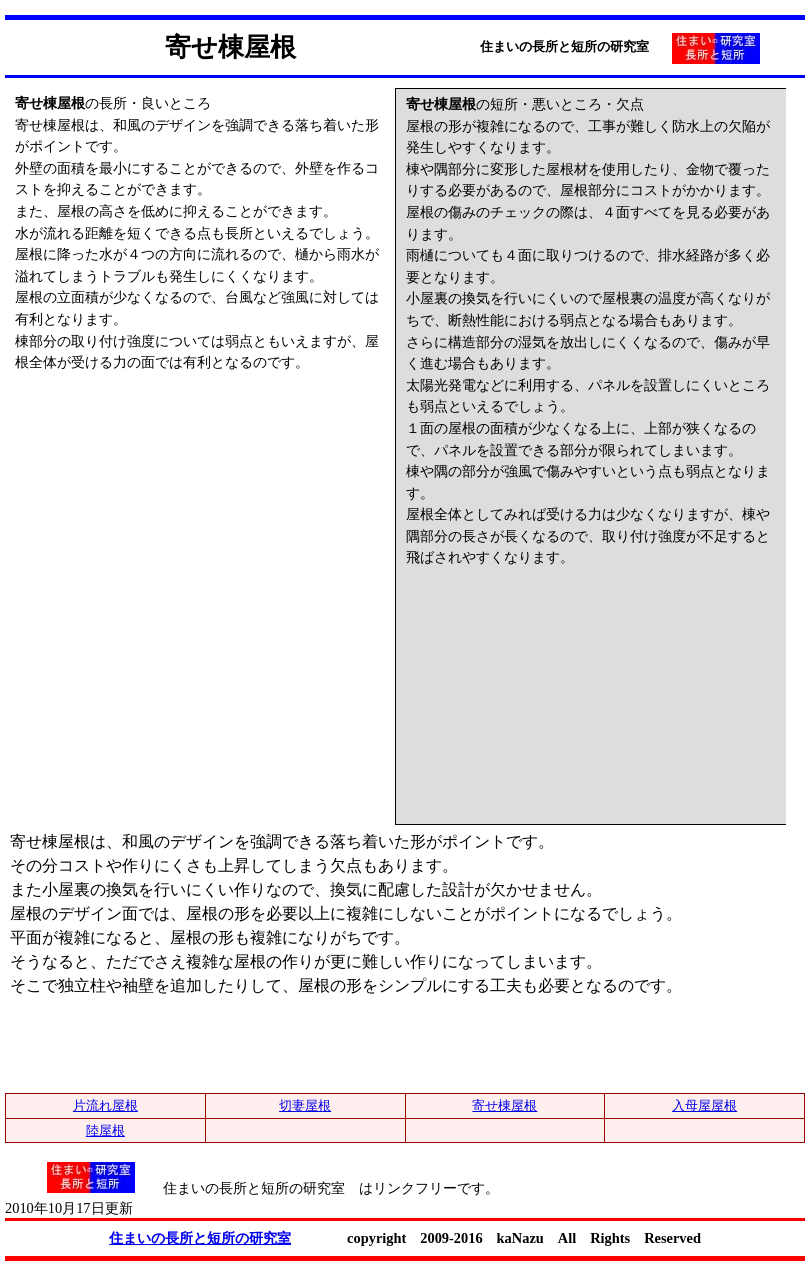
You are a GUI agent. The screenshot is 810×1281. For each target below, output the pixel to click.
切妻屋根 (305, 1105)
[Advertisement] (165, 499)
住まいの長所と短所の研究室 (200, 1238)
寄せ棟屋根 (504, 1105)
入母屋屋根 (704, 1105)
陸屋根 (105, 1130)
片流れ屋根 (105, 1105)
